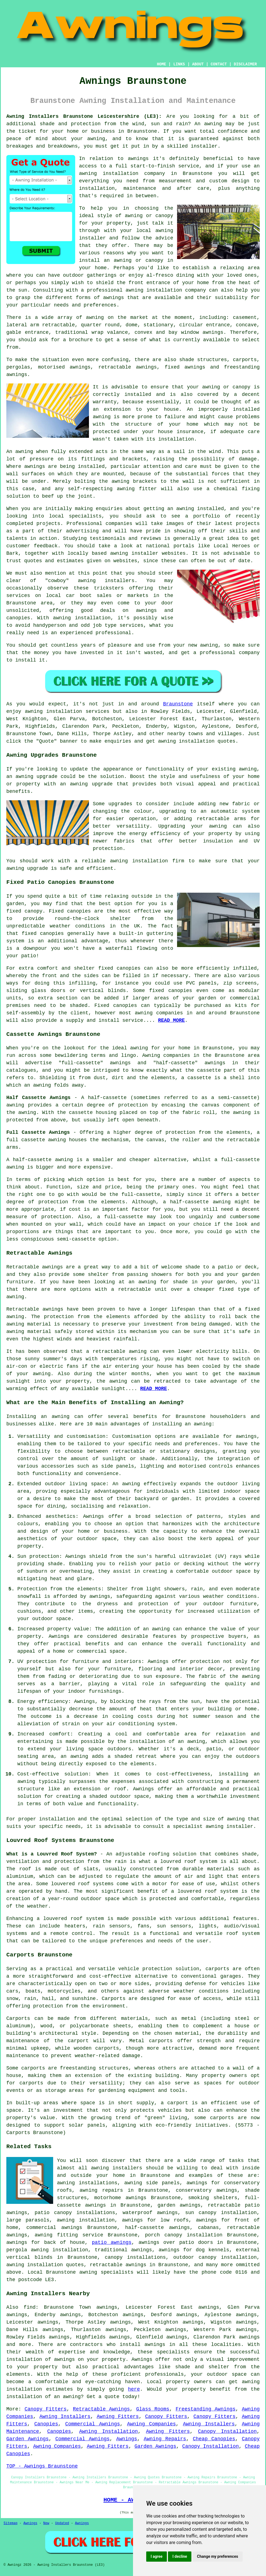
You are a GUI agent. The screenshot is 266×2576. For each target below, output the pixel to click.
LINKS (179, 64)
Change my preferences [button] (217, 2556)
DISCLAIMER (245, 64)
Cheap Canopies (214, 2439)
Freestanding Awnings (205, 2409)
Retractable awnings (34, 1309)
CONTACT (219, 64)
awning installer (229, 1826)
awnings (212, 332)
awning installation (86, 2220)
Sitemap (10, 2523)
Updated (62, 2523)
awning (213, 124)
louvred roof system (188, 1861)
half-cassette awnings (157, 2227)
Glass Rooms (152, 2409)
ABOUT (198, 64)
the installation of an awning (161, 1741)
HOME (161, 64)
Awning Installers (64, 2416)
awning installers (116, 2168)
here (134, 2389)
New (46, 2523)
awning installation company (166, 290)
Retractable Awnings (101, 2409)
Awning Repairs (165, 2439)
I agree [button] (156, 2556)
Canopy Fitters (46, 2409)
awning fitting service (69, 2235)
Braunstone (178, 704)
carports (217, 1969)
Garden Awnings (27, 2439)
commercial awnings (54, 2227)
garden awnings (179, 2205)
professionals (164, 2374)
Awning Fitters (118, 2416)
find (30, 2307)
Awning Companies (151, 2424)
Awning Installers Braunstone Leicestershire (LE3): (84, 116)
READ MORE (153, 1388)
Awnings (126, 2439)
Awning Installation (108, 2431)
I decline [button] (179, 2556)
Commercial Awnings (92, 2424)
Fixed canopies (70, 911)
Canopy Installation (227, 2431)
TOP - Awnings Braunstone (42, 2466)
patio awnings (111, 2242)
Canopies (46, 2424)
